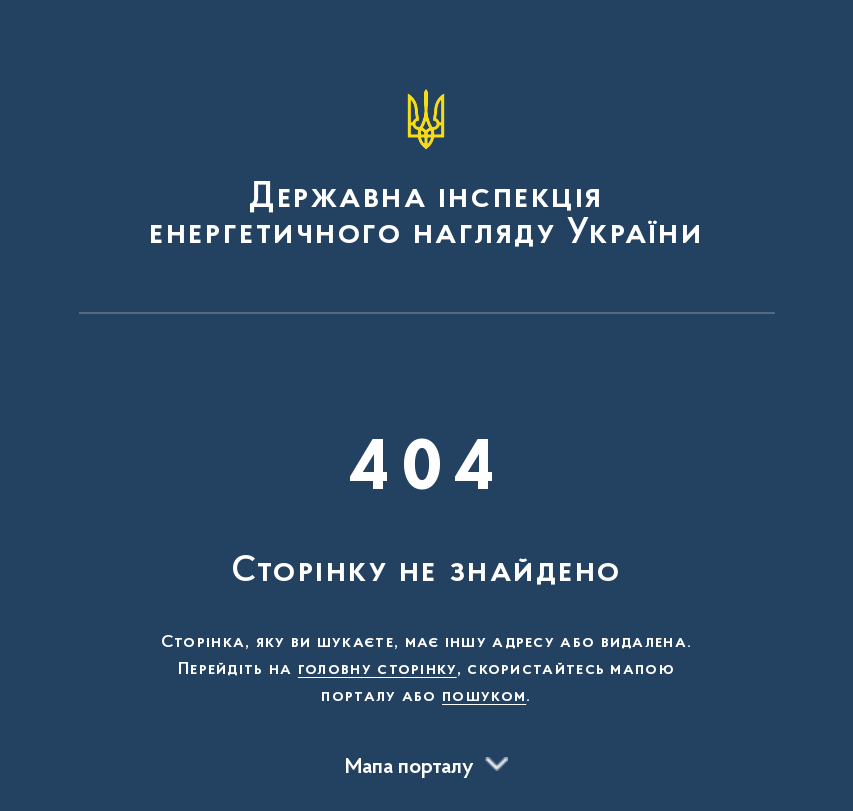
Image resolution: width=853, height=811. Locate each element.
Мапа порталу (409, 768)
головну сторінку (377, 670)
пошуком (484, 697)
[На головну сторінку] (427, 166)
